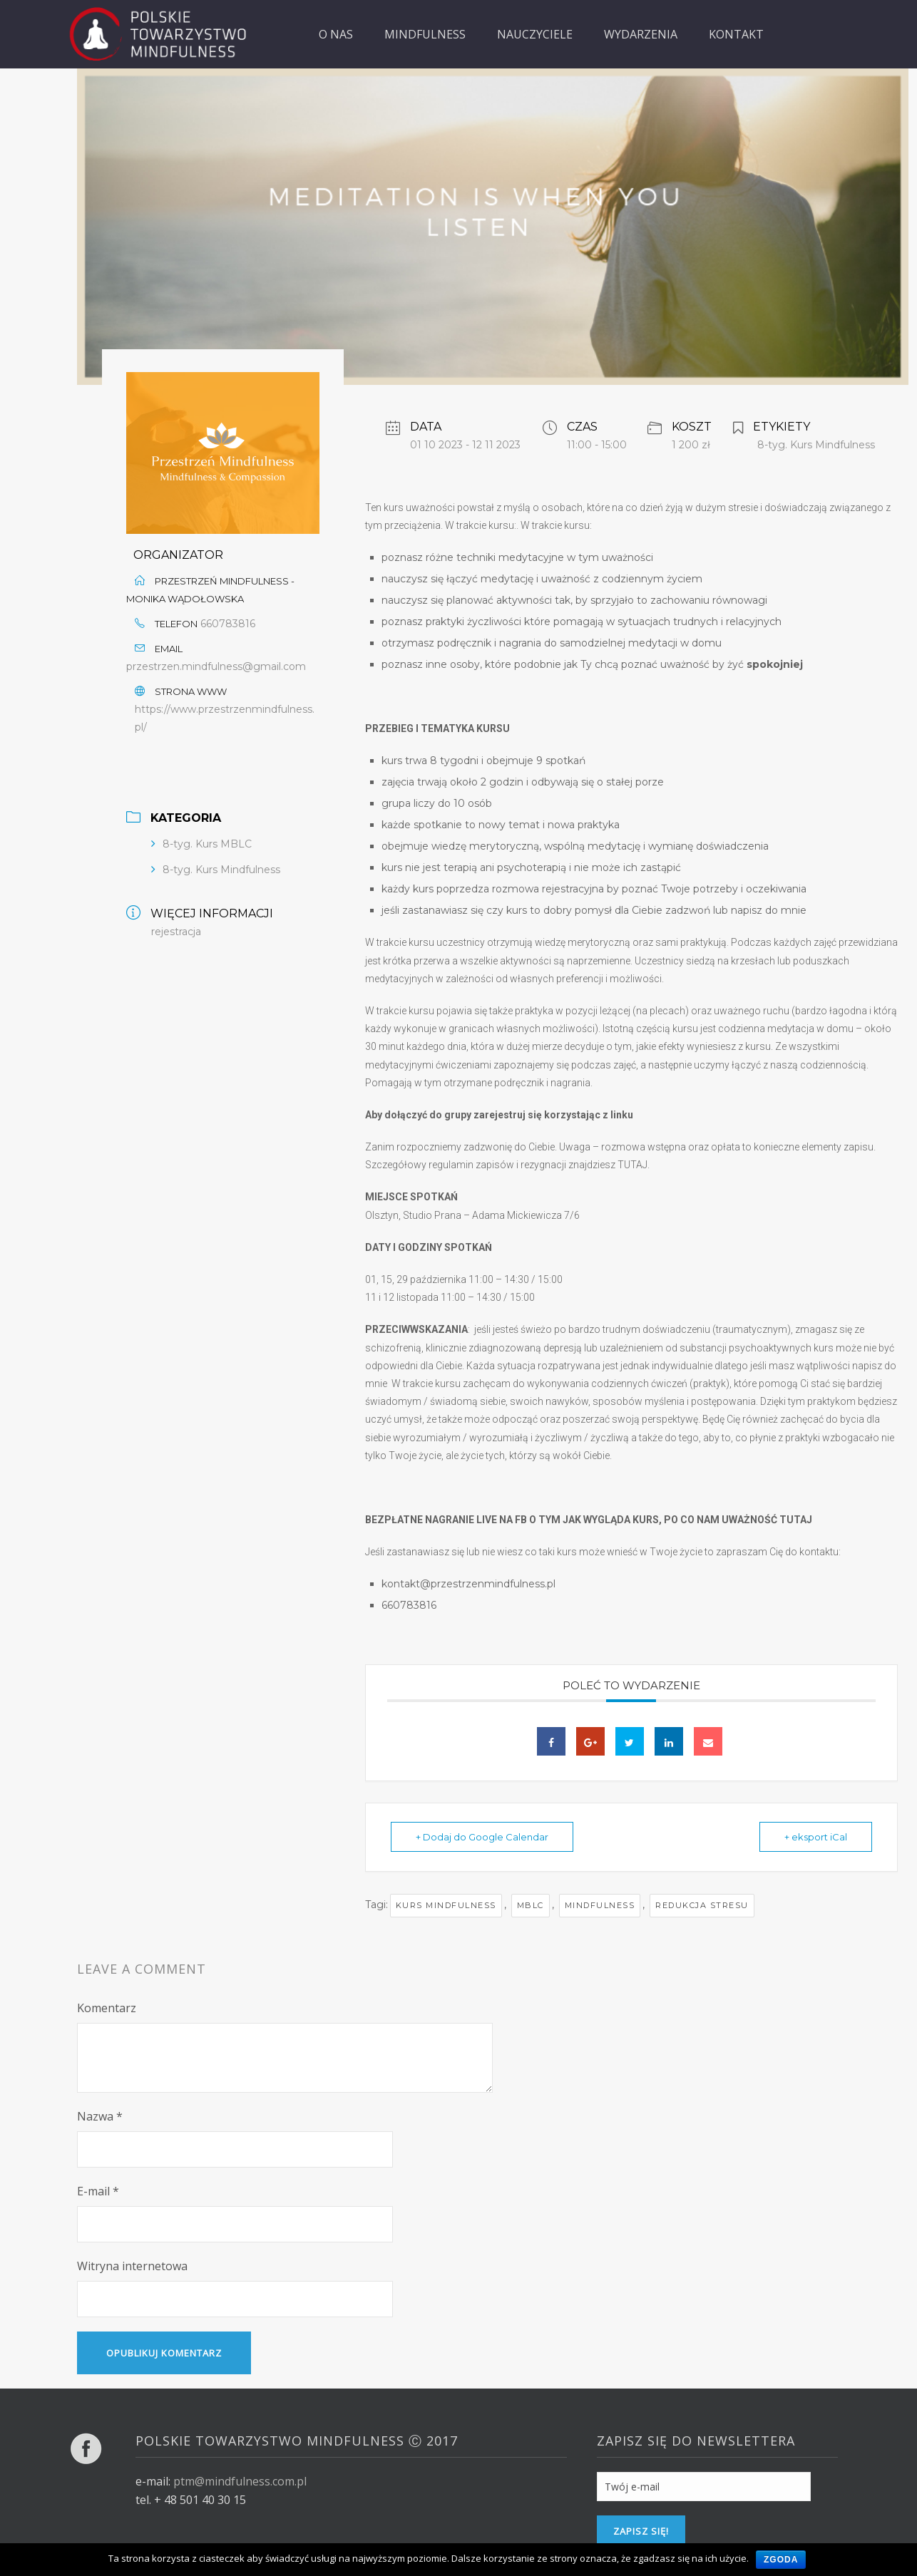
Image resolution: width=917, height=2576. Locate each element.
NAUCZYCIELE (535, 34)
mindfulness (600, 1905)
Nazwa (100, 2116)
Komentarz (106, 2008)
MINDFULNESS (425, 34)
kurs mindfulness (446, 1905)
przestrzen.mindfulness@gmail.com (216, 666)
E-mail (98, 2191)
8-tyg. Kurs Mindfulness (221, 869)
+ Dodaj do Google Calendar (482, 1837)
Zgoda (781, 2560)
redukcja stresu (702, 1905)
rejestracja (176, 931)
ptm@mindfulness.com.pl (240, 2481)
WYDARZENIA (640, 34)
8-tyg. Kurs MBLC (207, 844)
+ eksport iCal (815, 1837)
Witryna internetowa (132, 2266)
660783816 (227, 623)
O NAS (336, 34)
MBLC (530, 1905)
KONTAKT (736, 34)
